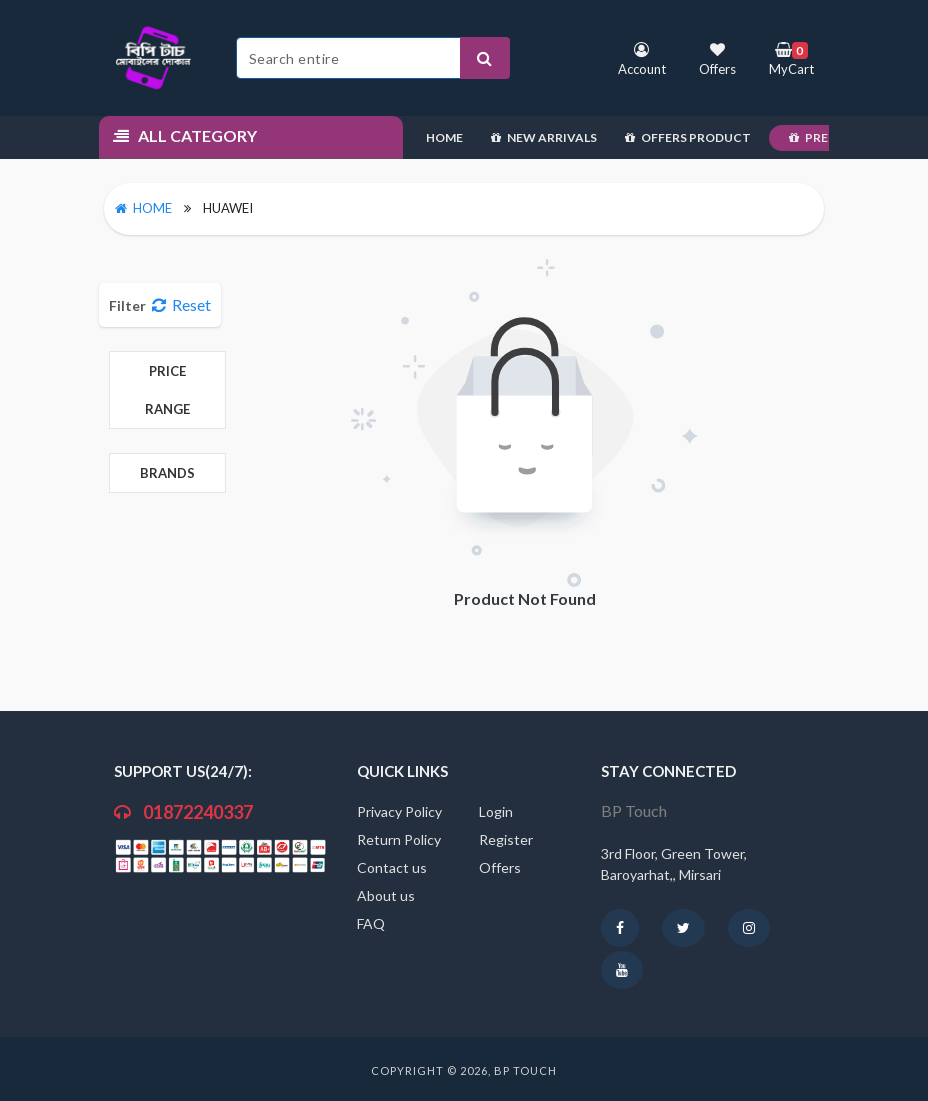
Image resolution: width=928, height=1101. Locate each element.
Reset (181, 304)
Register (506, 839)
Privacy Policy (399, 811)
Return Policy (399, 839)
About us (386, 895)
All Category (185, 135)
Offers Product (688, 137)
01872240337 (183, 812)
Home (444, 137)
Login (496, 811)
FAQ (371, 923)
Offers (500, 867)
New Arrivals (544, 137)
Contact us (392, 867)
